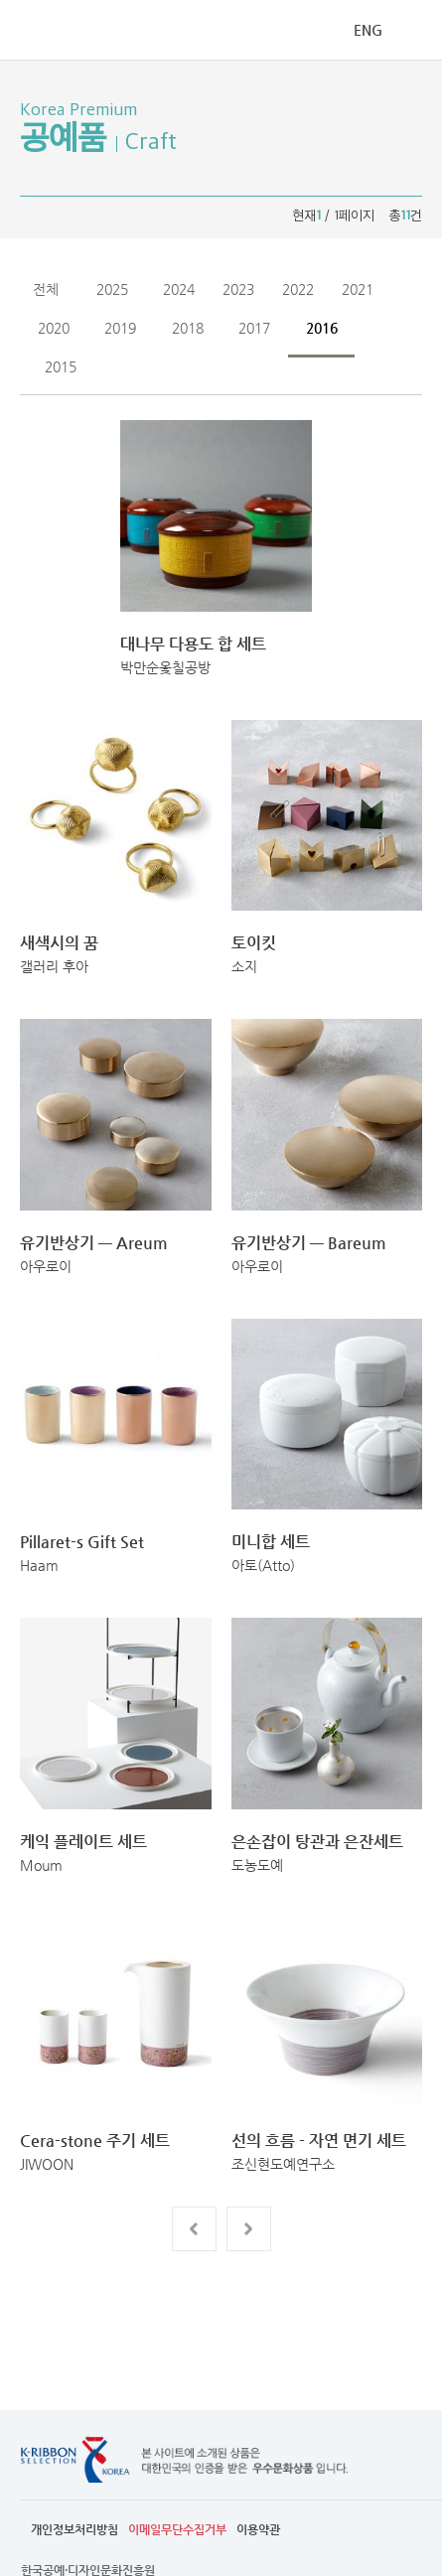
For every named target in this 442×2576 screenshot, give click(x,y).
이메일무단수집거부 (177, 2529)
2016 (322, 328)
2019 (120, 328)
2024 (179, 289)
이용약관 (258, 2529)
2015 (60, 366)
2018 (188, 328)
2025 (112, 289)
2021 (357, 289)
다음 (248, 2229)
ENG (368, 30)
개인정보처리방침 (74, 2529)
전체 (46, 289)
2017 (254, 328)
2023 (238, 289)
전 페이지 (194, 2229)
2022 (298, 289)
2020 (54, 328)
